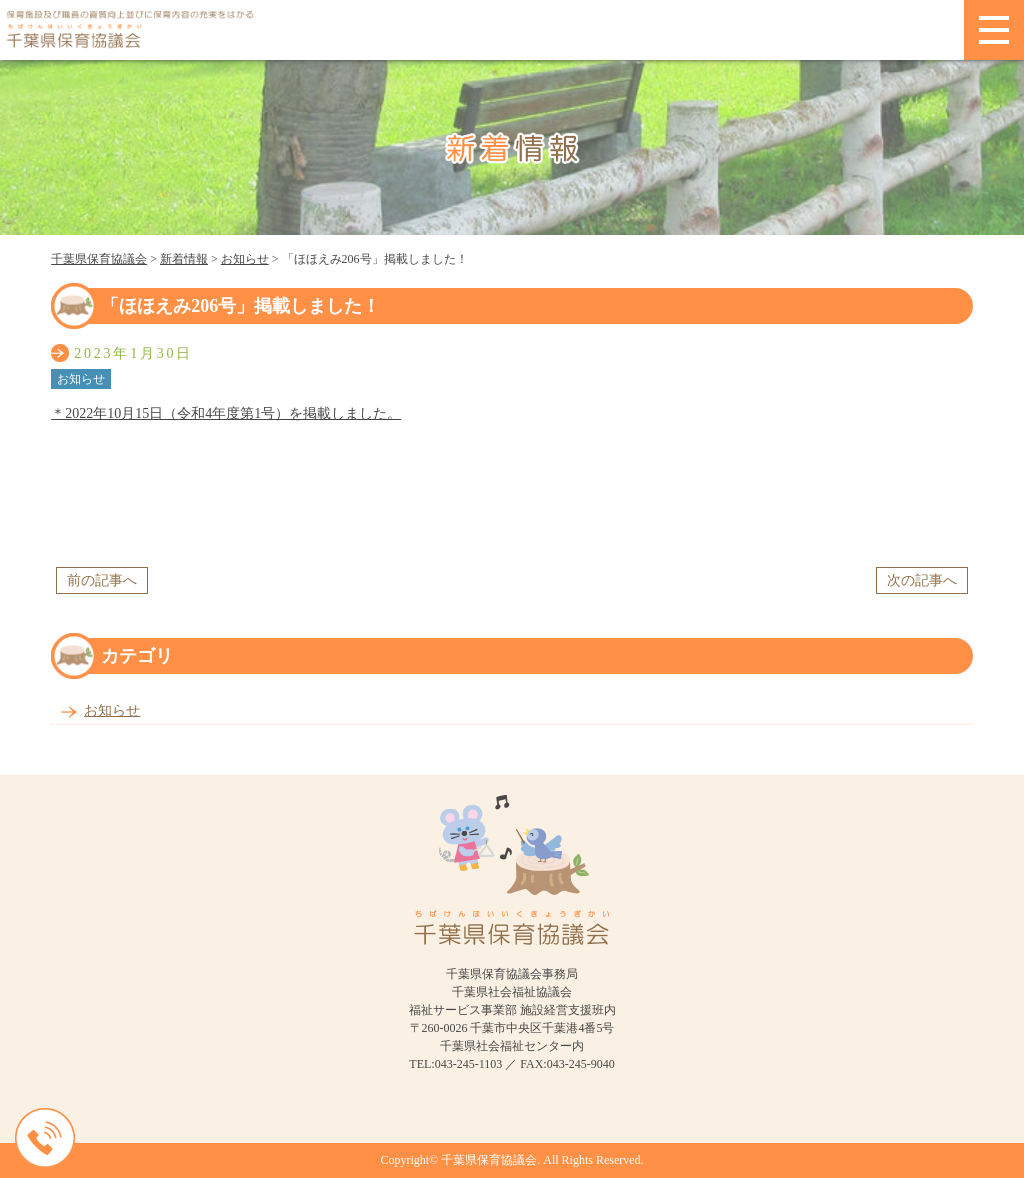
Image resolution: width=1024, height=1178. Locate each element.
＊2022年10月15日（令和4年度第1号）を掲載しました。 (226, 413)
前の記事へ (102, 580)
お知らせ (112, 710)
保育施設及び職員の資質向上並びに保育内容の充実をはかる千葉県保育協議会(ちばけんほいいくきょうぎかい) (482, 30)
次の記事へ (922, 580)
